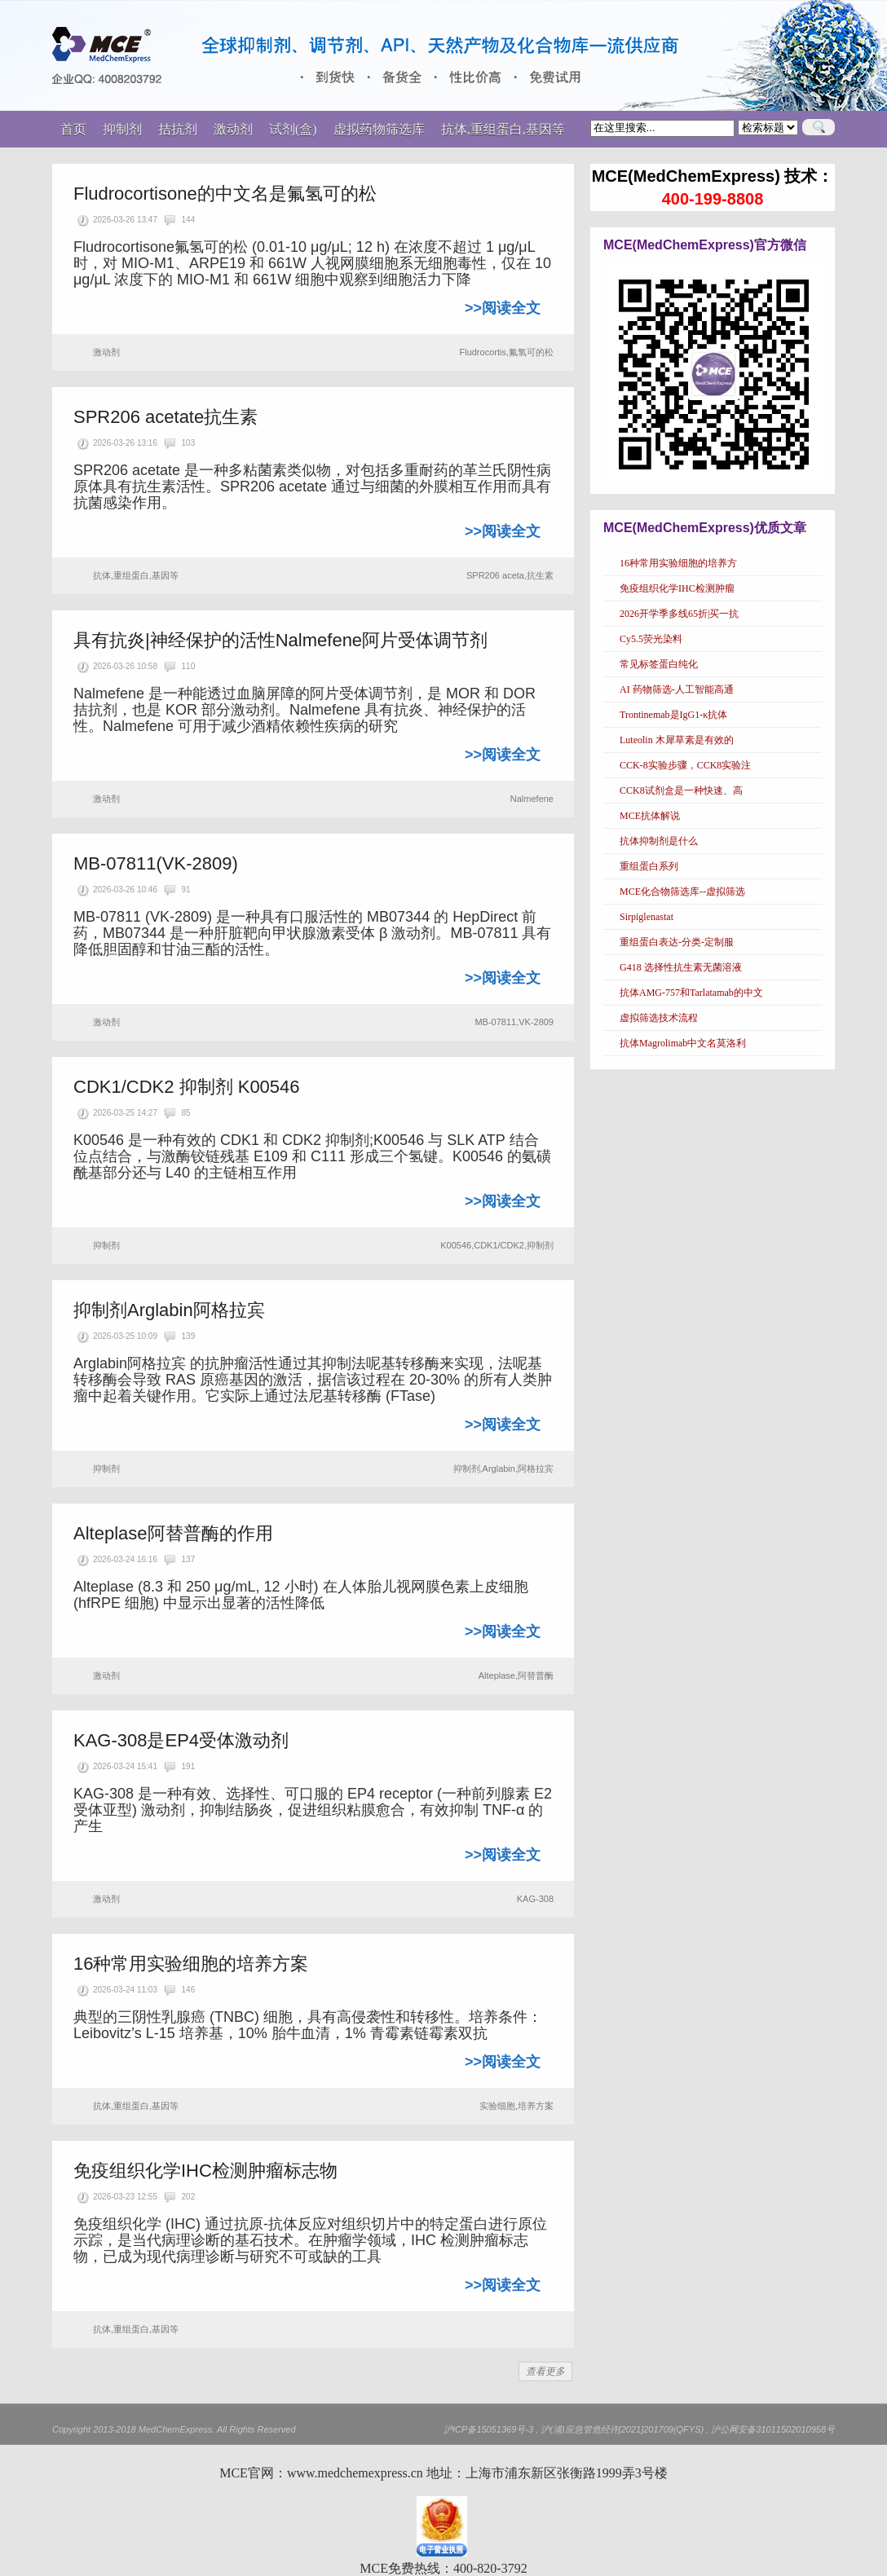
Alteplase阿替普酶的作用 (173, 1533)
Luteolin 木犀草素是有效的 (677, 740)
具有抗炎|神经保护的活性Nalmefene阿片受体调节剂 (280, 640)
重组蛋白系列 (649, 866)
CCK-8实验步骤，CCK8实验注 (685, 765)
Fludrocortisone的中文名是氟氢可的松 (225, 193)
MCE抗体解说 (650, 815)
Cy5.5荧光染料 (651, 639)
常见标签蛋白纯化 (659, 664)
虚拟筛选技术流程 (659, 1018)
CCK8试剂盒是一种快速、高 (681, 790)
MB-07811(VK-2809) (155, 863)
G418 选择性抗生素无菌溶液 (681, 967)
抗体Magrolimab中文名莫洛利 (683, 1043)
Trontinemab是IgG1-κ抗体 (673, 714)
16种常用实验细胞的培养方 (678, 563)
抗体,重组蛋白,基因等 (136, 575)
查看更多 (545, 2371)
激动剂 (106, 352)
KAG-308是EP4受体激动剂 (181, 1740)
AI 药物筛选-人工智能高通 (677, 689)
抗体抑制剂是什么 (659, 841)
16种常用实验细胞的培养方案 (190, 1963)
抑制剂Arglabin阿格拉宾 (169, 1310)
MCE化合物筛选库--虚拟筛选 (682, 891)
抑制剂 (106, 1245)
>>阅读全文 (503, 308)
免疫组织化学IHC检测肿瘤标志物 (205, 2170)
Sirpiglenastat (646, 917)
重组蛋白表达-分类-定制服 (677, 942)
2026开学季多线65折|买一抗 (679, 613)
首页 (73, 129)
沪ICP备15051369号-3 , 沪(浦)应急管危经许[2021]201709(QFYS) (574, 2429)
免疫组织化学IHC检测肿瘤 (677, 588)
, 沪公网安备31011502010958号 (770, 2429)
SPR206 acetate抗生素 (165, 417)
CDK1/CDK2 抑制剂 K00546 (186, 1087)
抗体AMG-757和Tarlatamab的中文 (691, 992)
